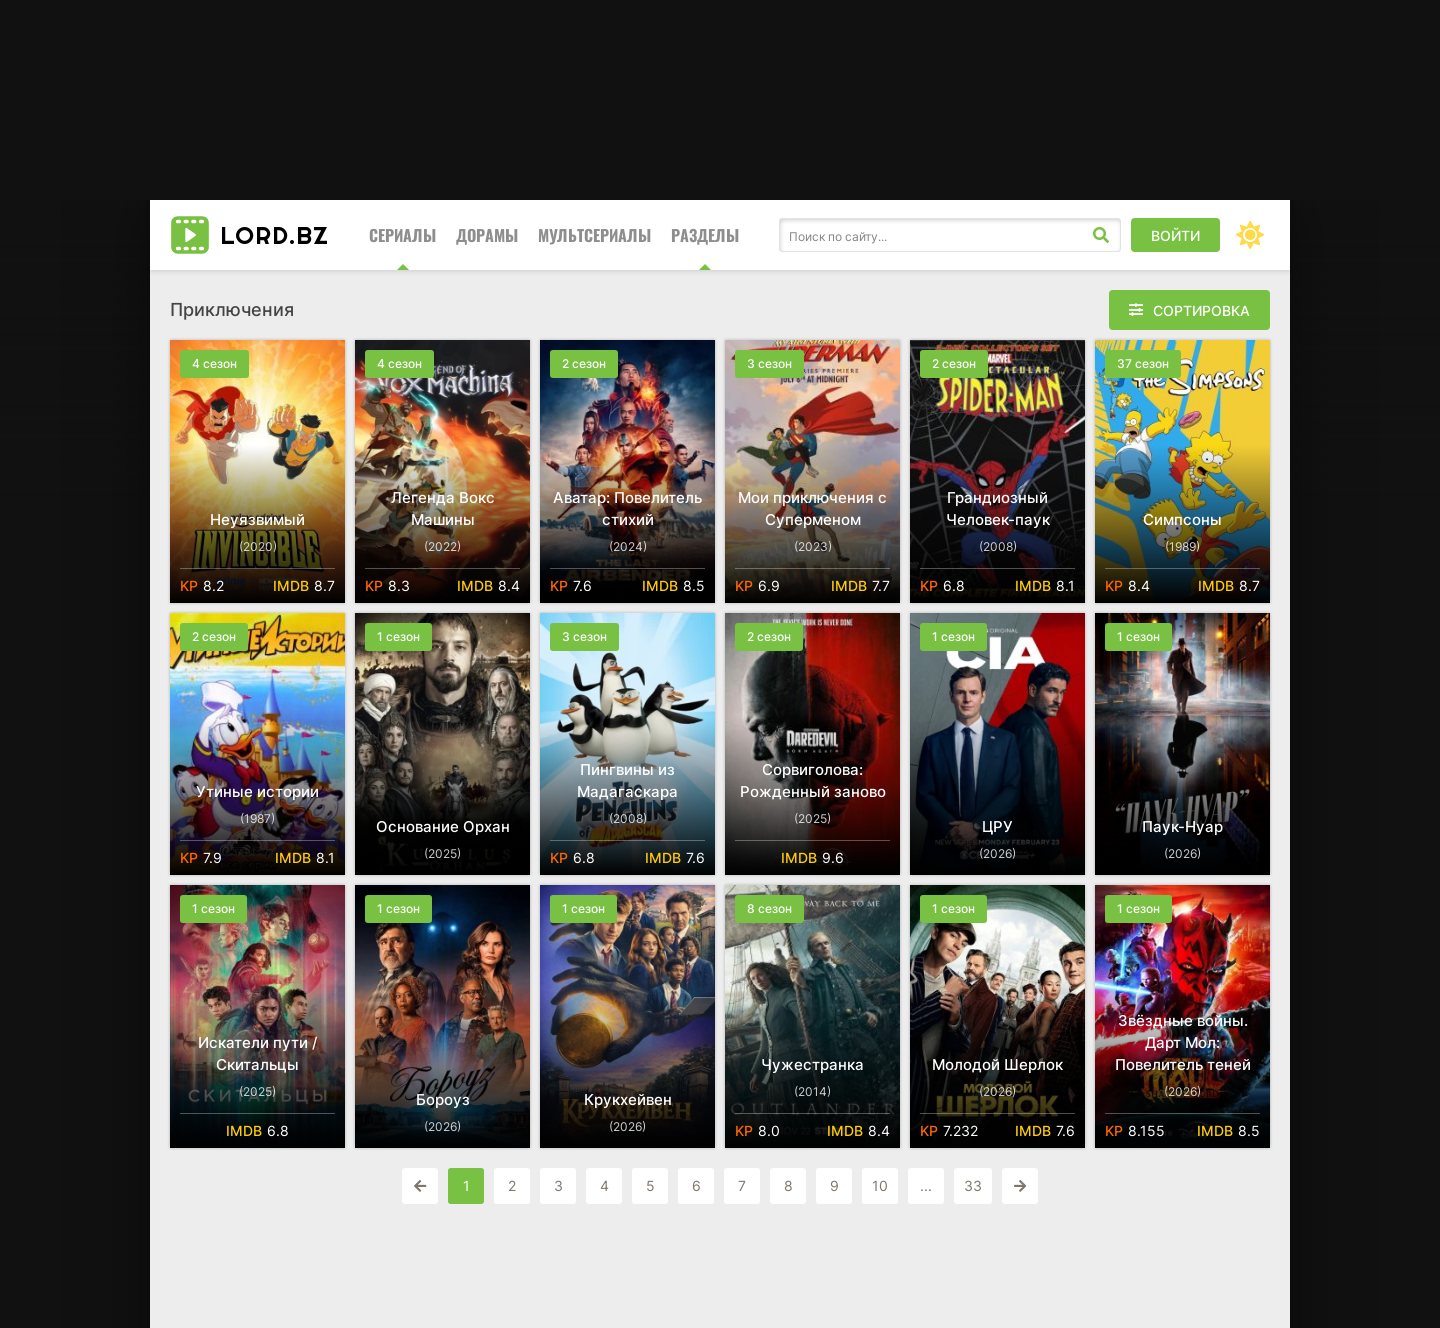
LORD (274, 235)
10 (880, 1185)
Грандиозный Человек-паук (998, 508)
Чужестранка (812, 1064)
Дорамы (487, 235)
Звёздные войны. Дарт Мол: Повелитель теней (1183, 1042)
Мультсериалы (594, 235)
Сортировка (1201, 310)
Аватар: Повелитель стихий (627, 508)
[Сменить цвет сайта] (1250, 235)
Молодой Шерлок (997, 1064)
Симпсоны (1182, 519)
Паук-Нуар (1182, 826)
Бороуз (443, 1099)
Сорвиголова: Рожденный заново (813, 780)
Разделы (705, 235)
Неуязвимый (257, 519)
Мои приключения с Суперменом (812, 508)
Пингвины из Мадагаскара (627, 780)
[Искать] (1101, 235)
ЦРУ (997, 826)
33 (973, 1185)
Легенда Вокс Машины (443, 508)
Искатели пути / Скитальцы (258, 1053)
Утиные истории (257, 791)
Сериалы (402, 235)
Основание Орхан (443, 826)
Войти (1175, 235)
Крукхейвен (628, 1099)
